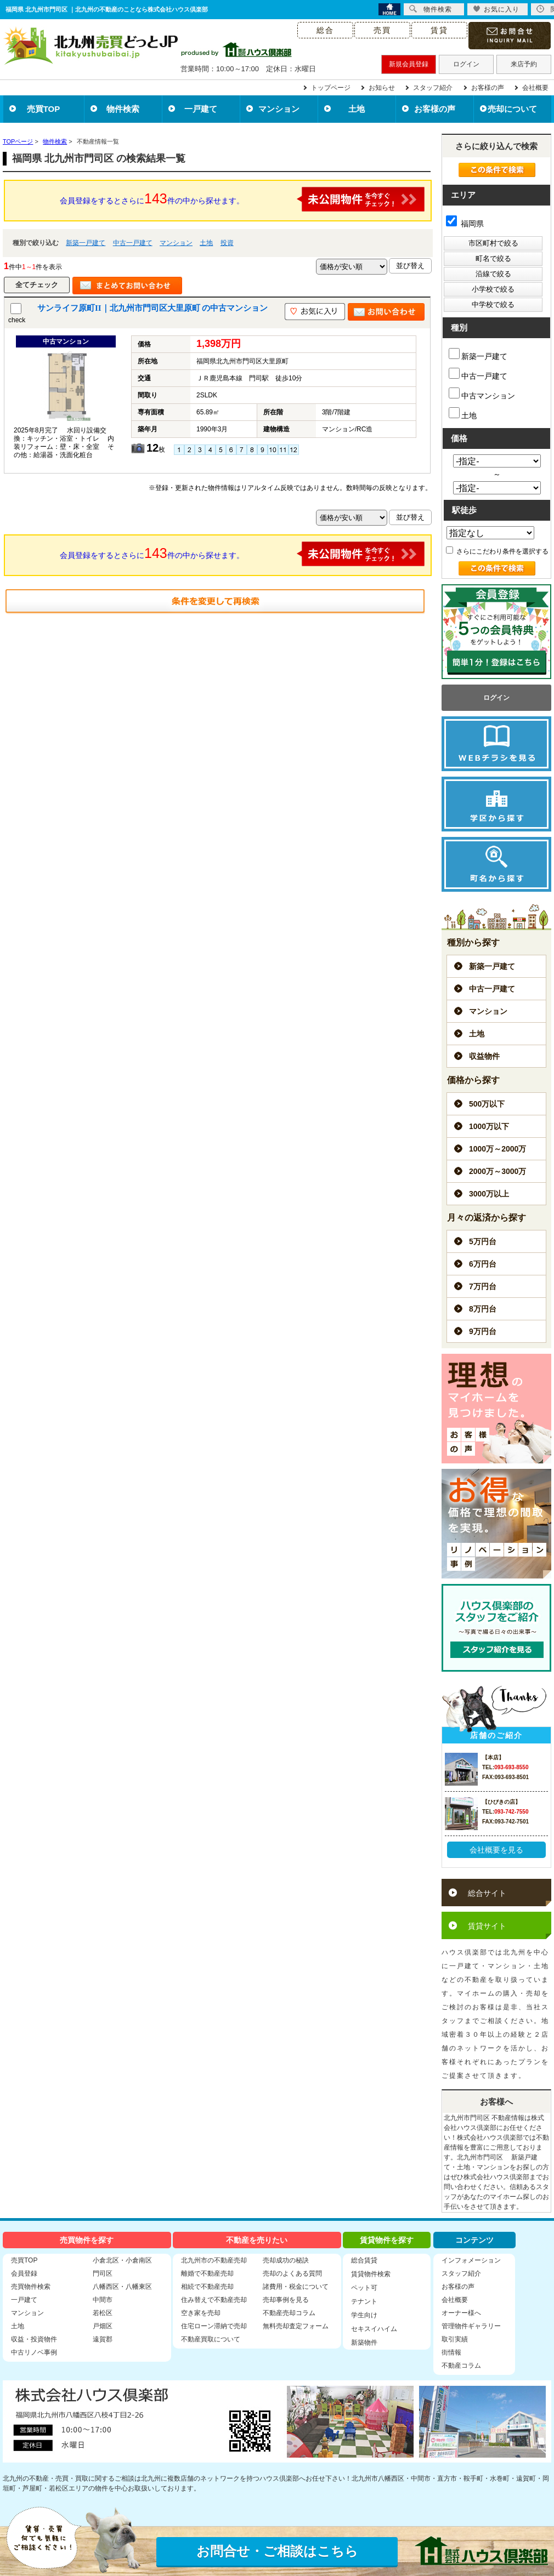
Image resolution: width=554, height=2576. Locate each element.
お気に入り (496, 9)
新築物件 (364, 2342)
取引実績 (455, 2339)
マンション (278, 108)
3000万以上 (489, 1193)
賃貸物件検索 (371, 2274)
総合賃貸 (364, 2260)
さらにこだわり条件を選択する (497, 551)
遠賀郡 (102, 2339)
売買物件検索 (30, 2286)
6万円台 (482, 1263)
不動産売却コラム (289, 2313)
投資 (227, 243)
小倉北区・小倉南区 (122, 2260)
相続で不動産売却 (207, 2286)
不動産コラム (461, 2365)
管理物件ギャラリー (471, 2326)
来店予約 (524, 64)
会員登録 (24, 2273)
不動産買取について (210, 2339)
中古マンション (482, 393)
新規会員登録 (408, 64)
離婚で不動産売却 (207, 2273)
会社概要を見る (496, 1849)
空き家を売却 (201, 2313)
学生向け (364, 2315)
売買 (382, 30)
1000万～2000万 (497, 1148)
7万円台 (482, 1286)
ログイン (466, 64)
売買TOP (43, 108)
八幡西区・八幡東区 (122, 2286)
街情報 (451, 2352)
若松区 (102, 2313)
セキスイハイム (374, 2329)
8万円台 (482, 1308)
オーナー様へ (461, 2313)
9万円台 (482, 1331)
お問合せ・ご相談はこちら (277, 2551)
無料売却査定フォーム (296, 2326)
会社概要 (535, 88)
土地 (356, 108)
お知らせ (382, 88)
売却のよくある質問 (292, 2273)
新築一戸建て (85, 243)
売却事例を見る (286, 2300)
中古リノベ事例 (34, 2352)
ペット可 (364, 2288)
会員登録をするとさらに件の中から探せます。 (242, 199)
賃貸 (439, 30)
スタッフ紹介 (433, 88)
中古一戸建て (132, 243)
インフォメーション (471, 2260)
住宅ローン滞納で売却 (214, 2326)
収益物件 (484, 1056)
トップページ (331, 88)
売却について (512, 108)
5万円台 (482, 1241)
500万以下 (487, 1103)
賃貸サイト (487, 1926)
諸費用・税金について (296, 2286)
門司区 (102, 2273)
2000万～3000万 (497, 1171)
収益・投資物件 (34, 2339)
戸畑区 (102, 2326)
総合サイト (487, 1893)
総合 (325, 30)
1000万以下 (489, 1126)
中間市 (102, 2300)
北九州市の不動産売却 (214, 2260)
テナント (364, 2301)
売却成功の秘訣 (286, 2260)
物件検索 (122, 108)
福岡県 (465, 223)
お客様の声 (487, 88)
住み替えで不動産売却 (214, 2300)
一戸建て (200, 108)
